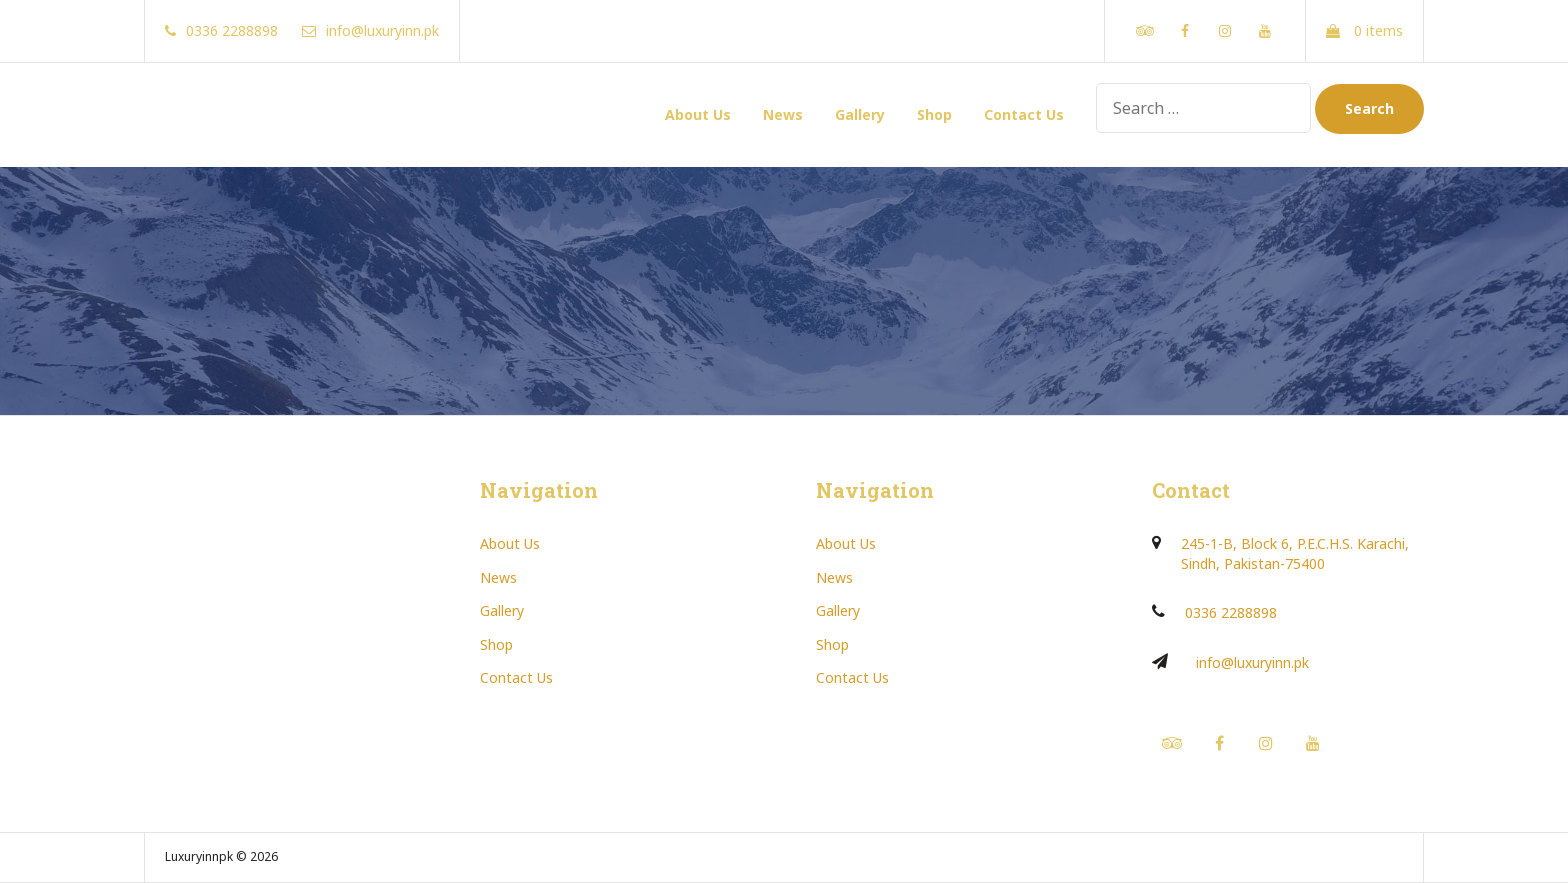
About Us (698, 114)
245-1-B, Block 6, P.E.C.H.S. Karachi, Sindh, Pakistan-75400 (1295, 553)
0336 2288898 (1231, 612)
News (783, 114)
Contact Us (1024, 114)
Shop (934, 114)
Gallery (860, 114)
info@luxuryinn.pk (1252, 662)
